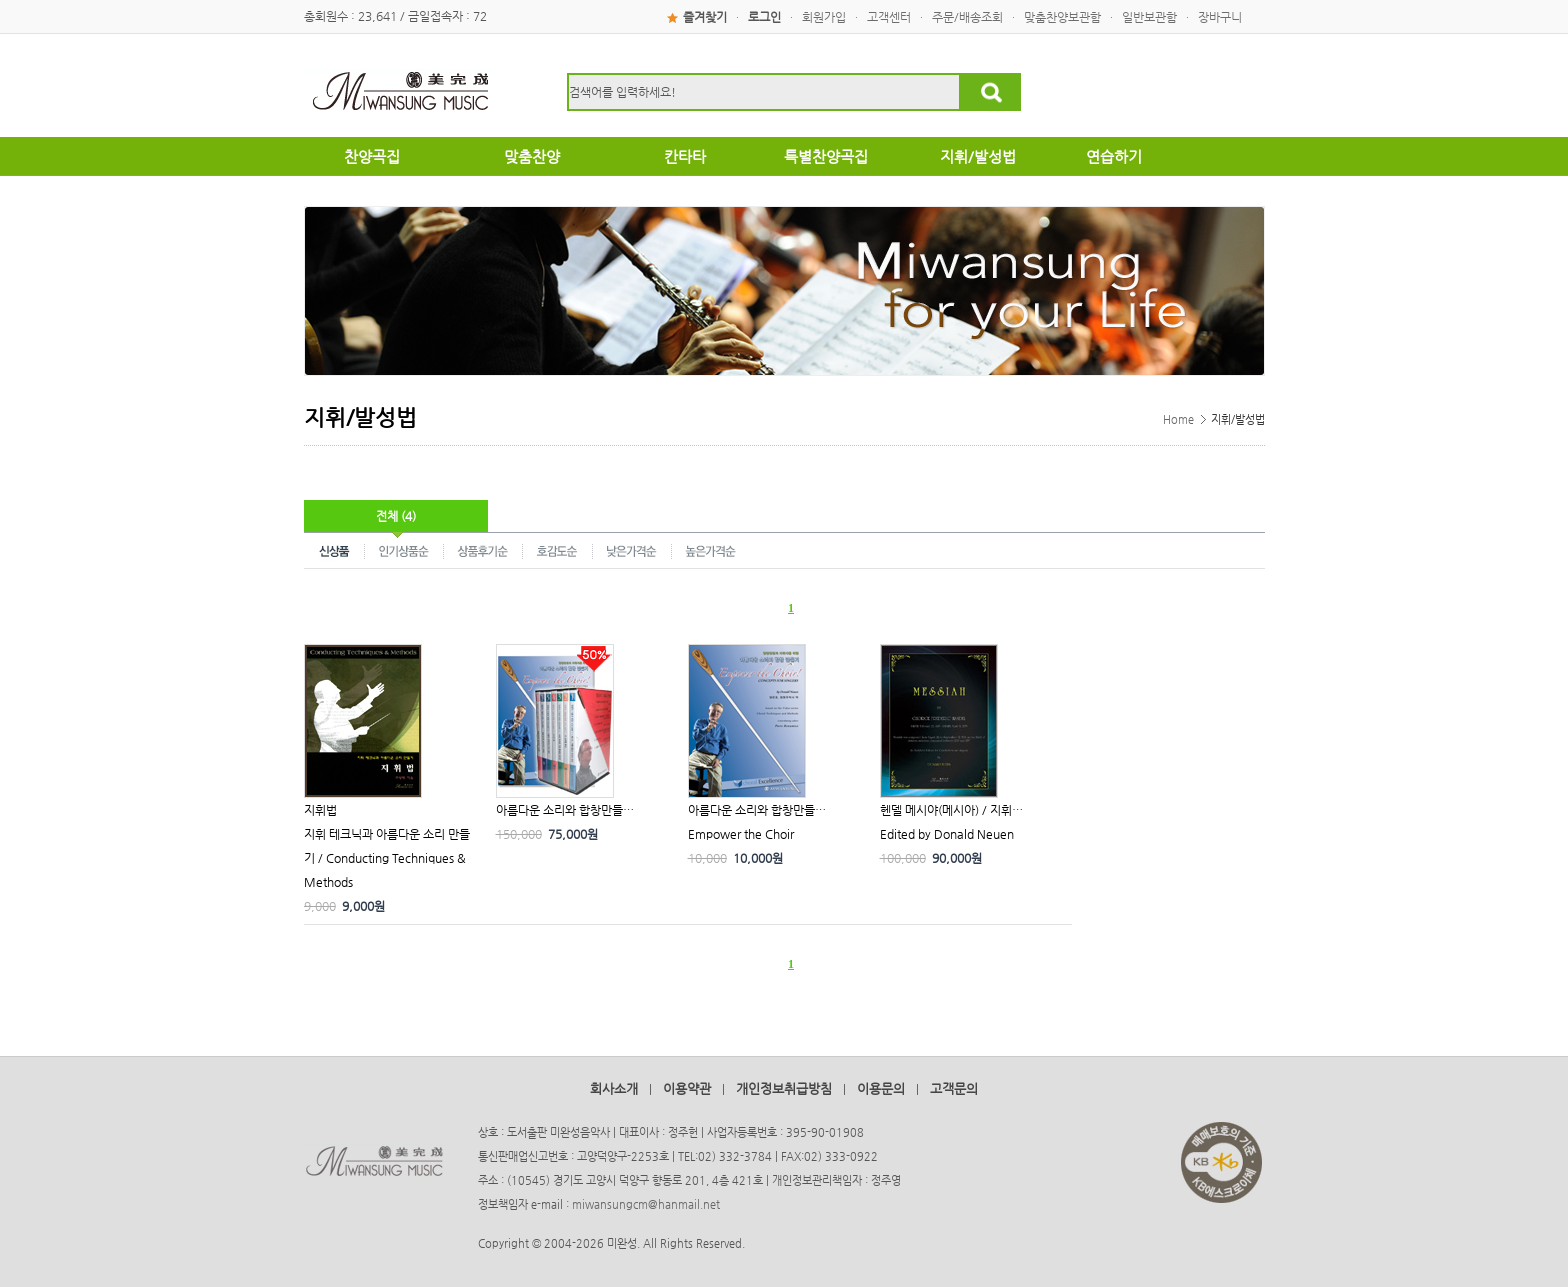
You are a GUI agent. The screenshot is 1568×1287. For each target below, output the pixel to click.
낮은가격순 (632, 550)
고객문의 (954, 1088)
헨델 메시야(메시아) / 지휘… (951, 810)
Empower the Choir (741, 834)
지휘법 (320, 810)
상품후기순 (483, 550)
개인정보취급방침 (784, 1088)
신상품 (334, 550)
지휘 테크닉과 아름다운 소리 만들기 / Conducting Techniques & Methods (387, 858)
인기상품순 (404, 550)
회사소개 (614, 1088)
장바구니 (1220, 17)
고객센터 (889, 17)
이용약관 (687, 1088)
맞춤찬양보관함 (1062, 17)
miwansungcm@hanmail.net (646, 1204)
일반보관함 (1149, 17)
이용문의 (881, 1088)
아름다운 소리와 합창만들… (565, 810)
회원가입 (824, 17)
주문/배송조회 (967, 17)
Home (1178, 419)
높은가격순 (710, 550)
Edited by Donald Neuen (947, 834)
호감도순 (558, 550)
